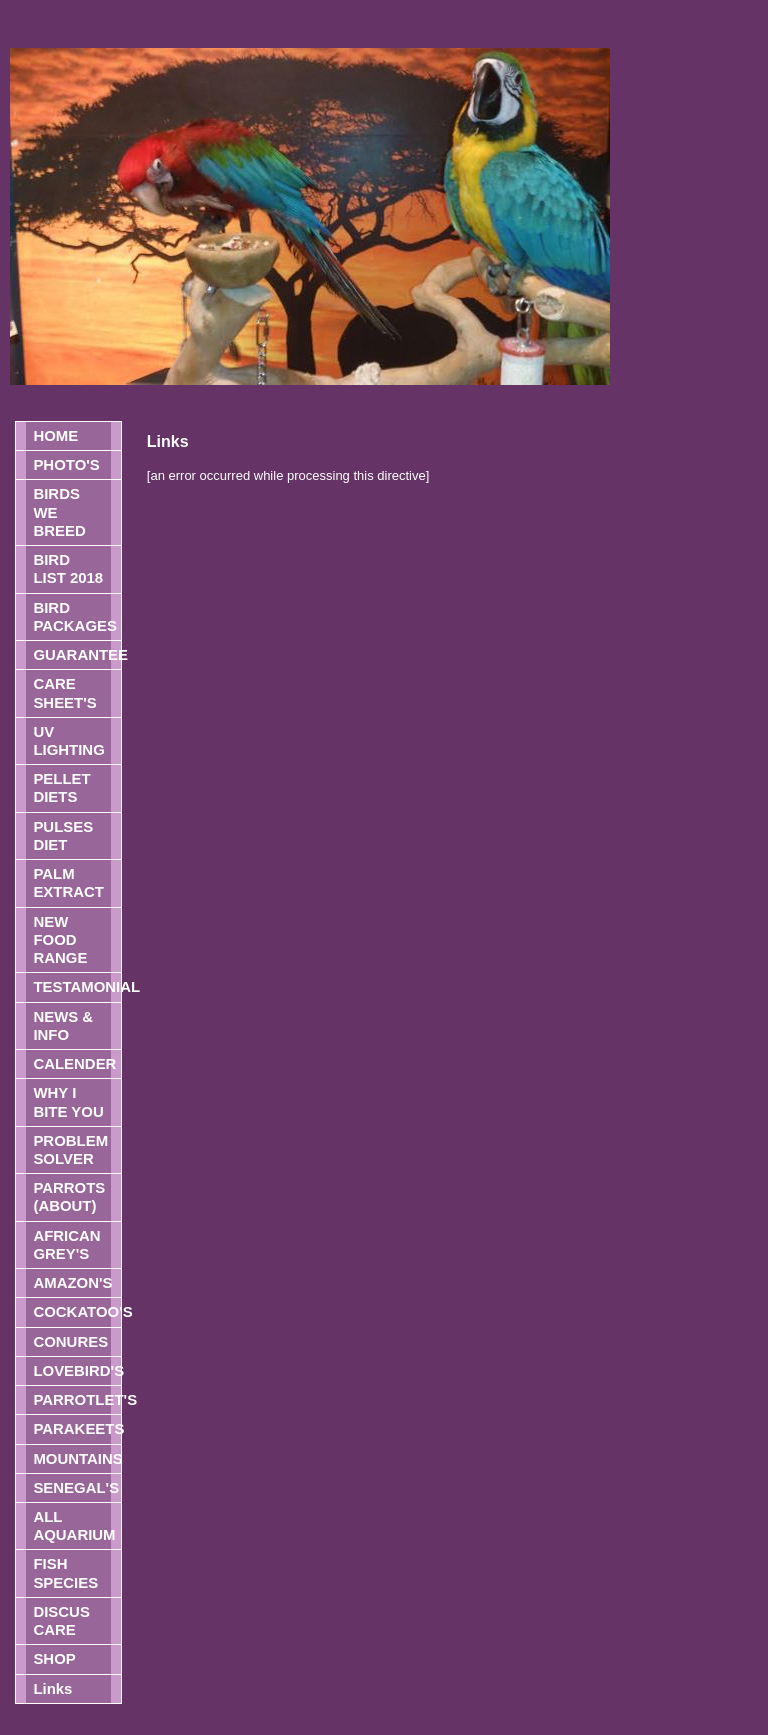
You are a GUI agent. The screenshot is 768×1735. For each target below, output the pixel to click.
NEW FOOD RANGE (60, 939)
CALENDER (74, 1063)
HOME (55, 435)
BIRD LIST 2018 (68, 568)
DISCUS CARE (61, 1620)
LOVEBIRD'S (76, 1370)
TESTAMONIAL (76, 986)
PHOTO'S (66, 464)
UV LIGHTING (68, 740)
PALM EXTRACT (68, 882)
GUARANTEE (76, 654)
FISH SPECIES (65, 1572)
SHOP (54, 1658)
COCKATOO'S (76, 1311)
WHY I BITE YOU (68, 1101)
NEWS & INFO (63, 1025)
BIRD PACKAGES (75, 616)
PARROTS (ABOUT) (69, 1196)
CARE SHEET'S (64, 692)
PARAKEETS (76, 1428)
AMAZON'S (72, 1282)
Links (52, 1688)
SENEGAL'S (76, 1487)
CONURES (70, 1341)
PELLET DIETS (61, 787)
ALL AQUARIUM (74, 1525)
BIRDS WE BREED (59, 511)
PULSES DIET (63, 835)
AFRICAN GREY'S (66, 1244)
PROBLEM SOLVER (70, 1149)
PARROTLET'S (76, 1399)
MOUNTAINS (76, 1458)
